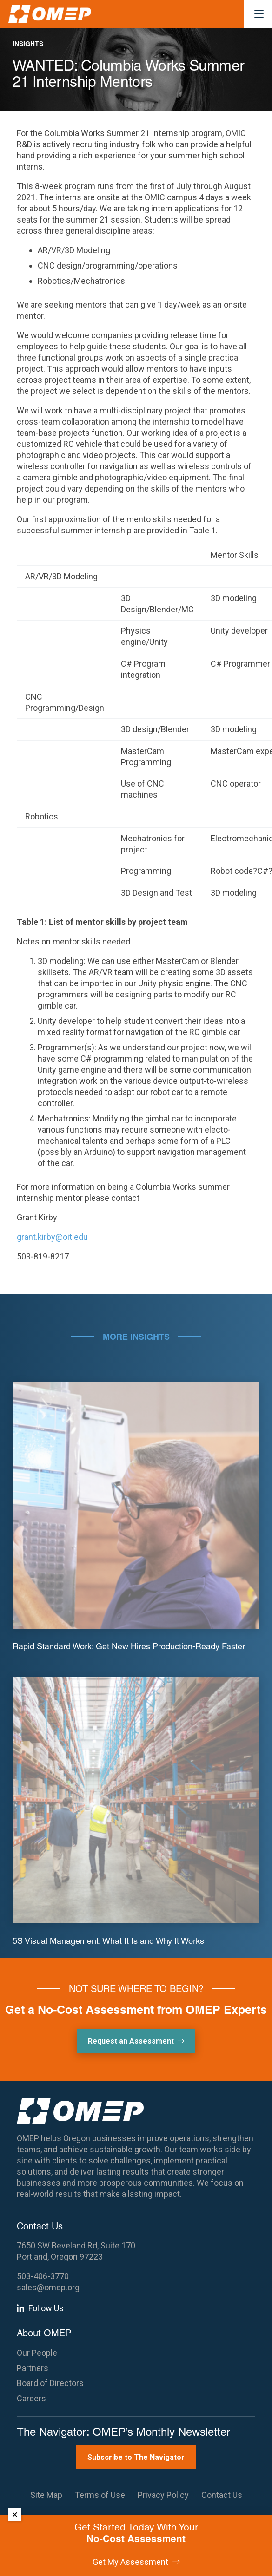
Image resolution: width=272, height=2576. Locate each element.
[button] (259, 14)
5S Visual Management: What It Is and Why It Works (108, 1940)
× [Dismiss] (15, 2514)
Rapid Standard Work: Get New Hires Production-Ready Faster (129, 1646)
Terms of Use (100, 2495)
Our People (37, 2353)
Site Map (46, 2495)
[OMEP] (49, 14)
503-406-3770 (43, 2276)
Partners (32, 2368)
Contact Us (221, 2495)
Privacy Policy (163, 2495)
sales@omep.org (48, 2287)
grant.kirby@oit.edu (52, 1237)
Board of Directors (50, 2383)
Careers (31, 2398)
